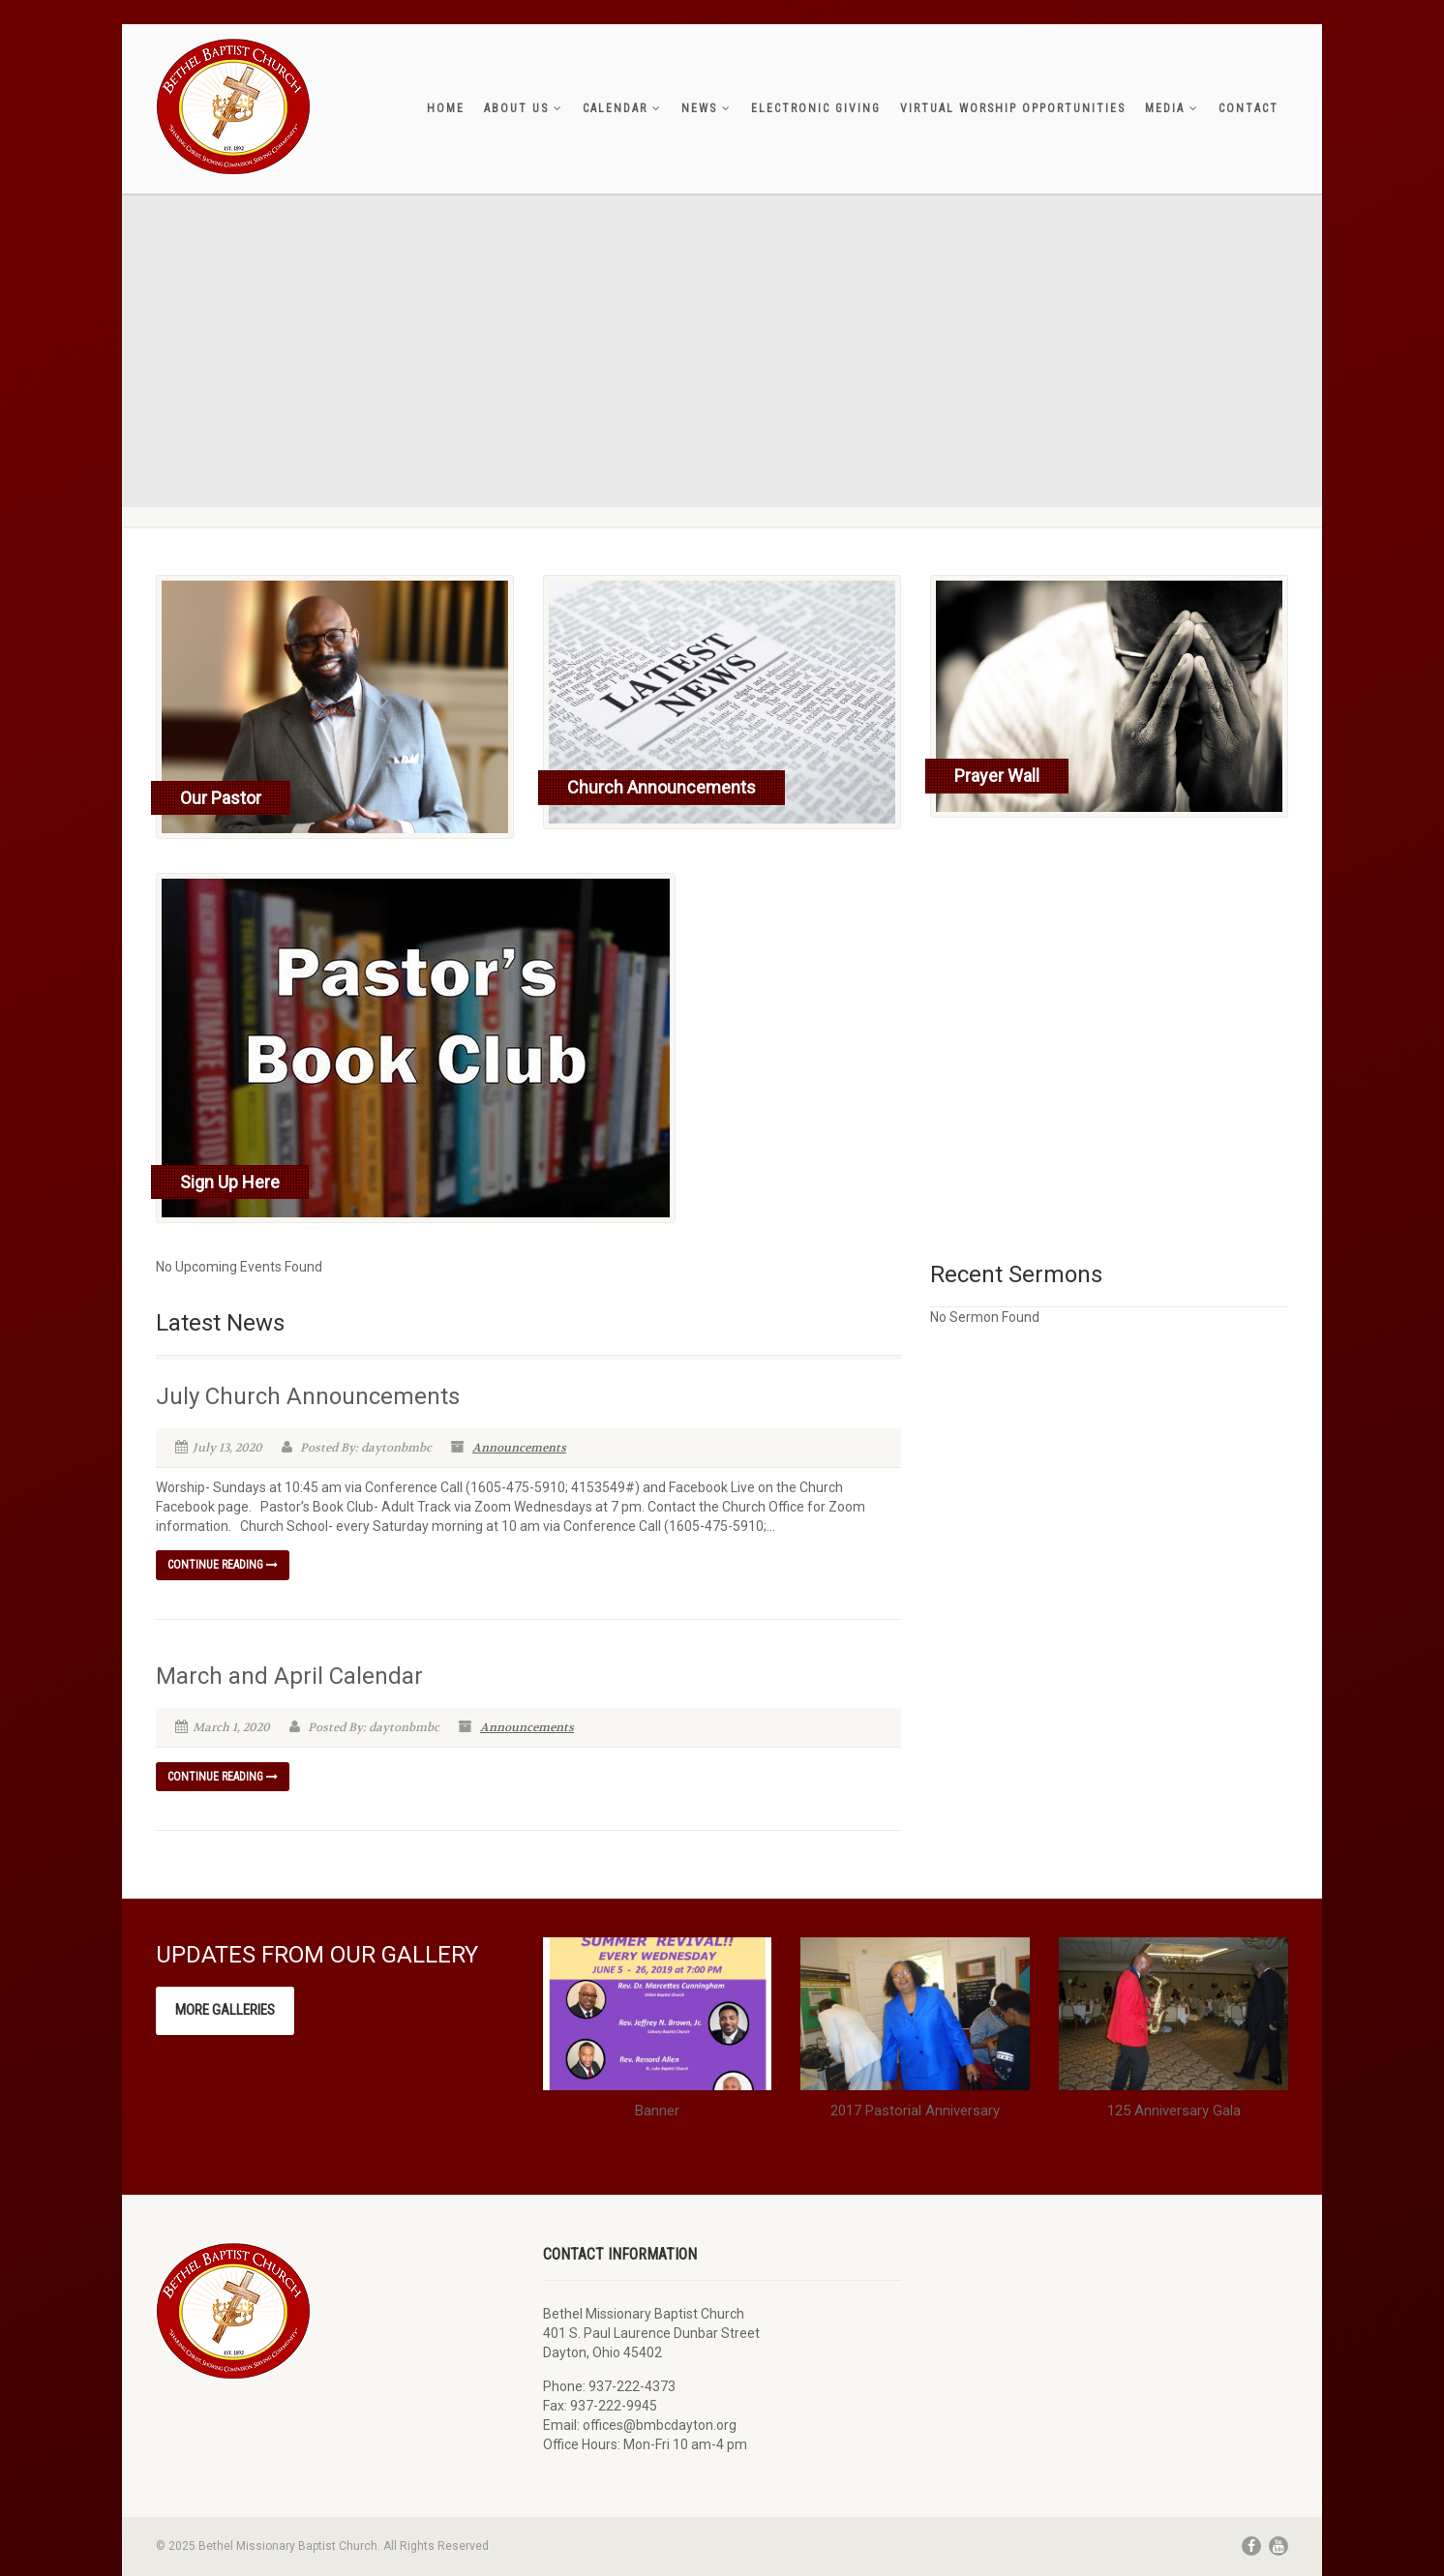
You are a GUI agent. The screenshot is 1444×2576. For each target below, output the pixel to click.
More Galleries (225, 2010)
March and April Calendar (289, 1676)
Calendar (622, 108)
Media (1172, 108)
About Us (523, 108)
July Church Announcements (308, 1396)
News (706, 108)
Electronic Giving (816, 108)
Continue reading (222, 1565)
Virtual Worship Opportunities (1013, 108)
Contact (1248, 108)
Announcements (519, 1447)
